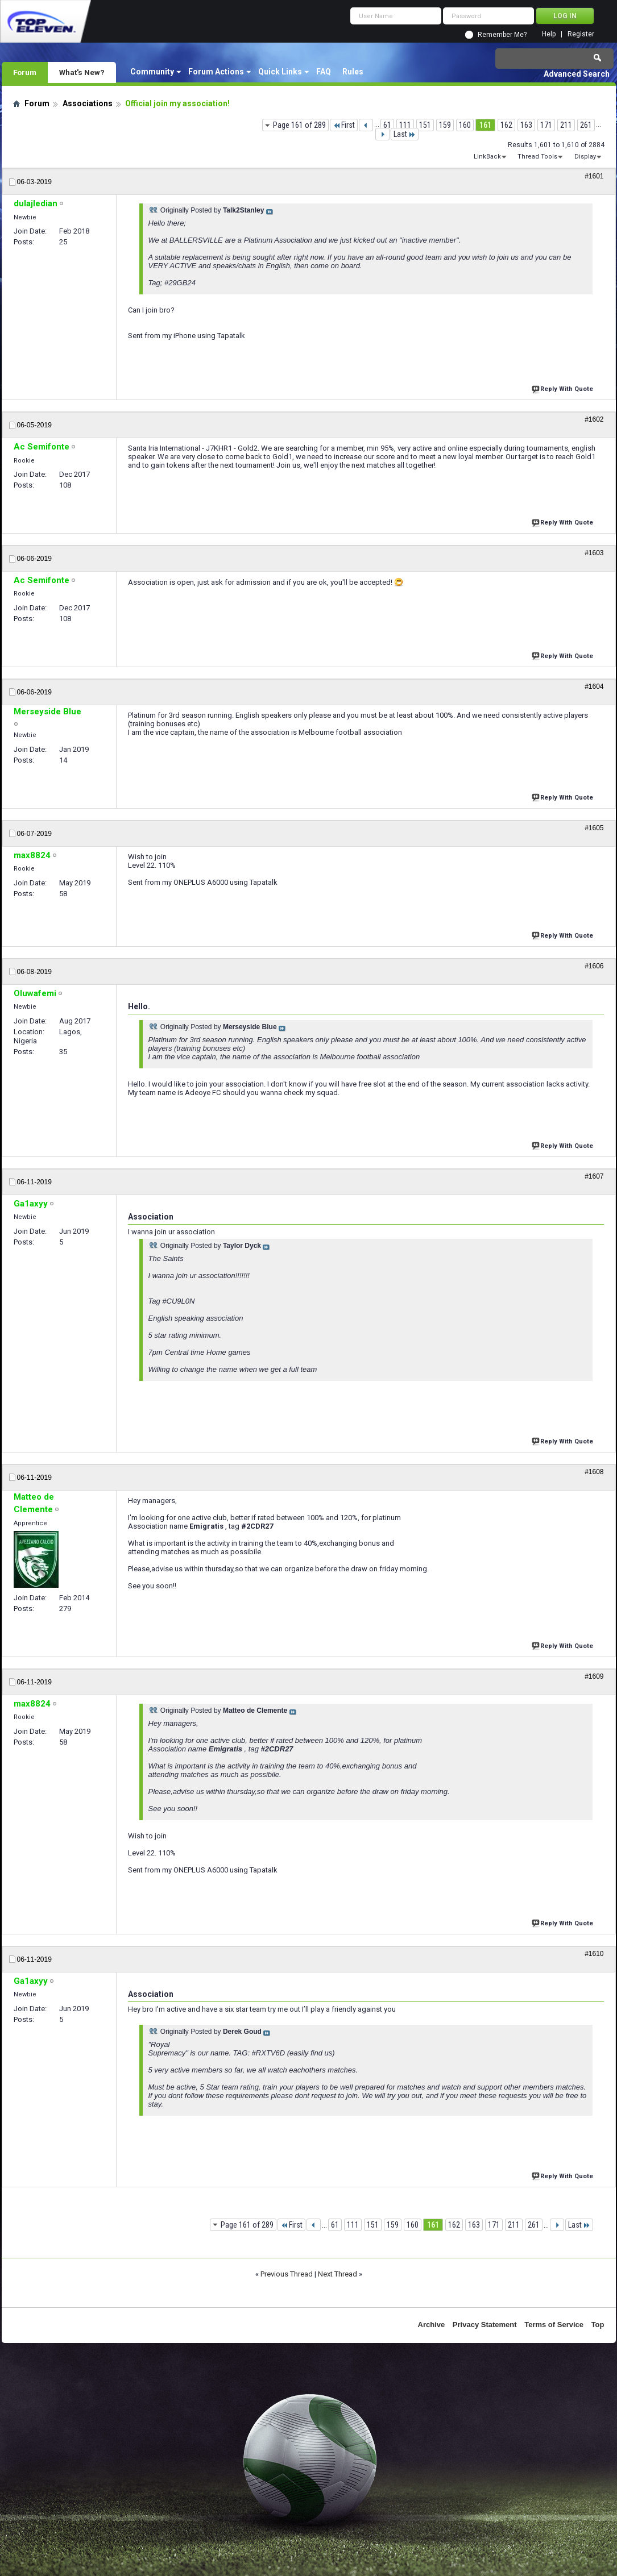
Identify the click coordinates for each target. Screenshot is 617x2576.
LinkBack (487, 156)
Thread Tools (537, 156)
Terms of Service (553, 2324)
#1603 (594, 553)
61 (387, 125)
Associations (88, 103)
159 (445, 125)
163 (526, 125)
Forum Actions (216, 71)
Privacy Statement (485, 2324)
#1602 (594, 419)
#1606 (594, 966)
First (344, 125)
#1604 (594, 686)
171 (546, 125)
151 (425, 125)
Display (585, 156)
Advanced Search (577, 73)
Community (152, 71)
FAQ (323, 71)
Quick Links (280, 71)
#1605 (594, 828)
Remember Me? (502, 35)
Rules (352, 71)
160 (465, 125)
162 (506, 125)
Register (581, 34)
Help (549, 34)
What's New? (82, 72)
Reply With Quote (563, 388)
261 (586, 125)
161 (485, 125)
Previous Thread (286, 2274)
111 (405, 125)
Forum (24, 72)
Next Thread (337, 2274)
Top (597, 2324)
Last (405, 134)
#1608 (594, 1472)
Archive (431, 2324)
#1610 (594, 1954)
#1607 (594, 1176)
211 (566, 125)
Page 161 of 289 (299, 125)
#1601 (594, 176)
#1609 (594, 1676)
